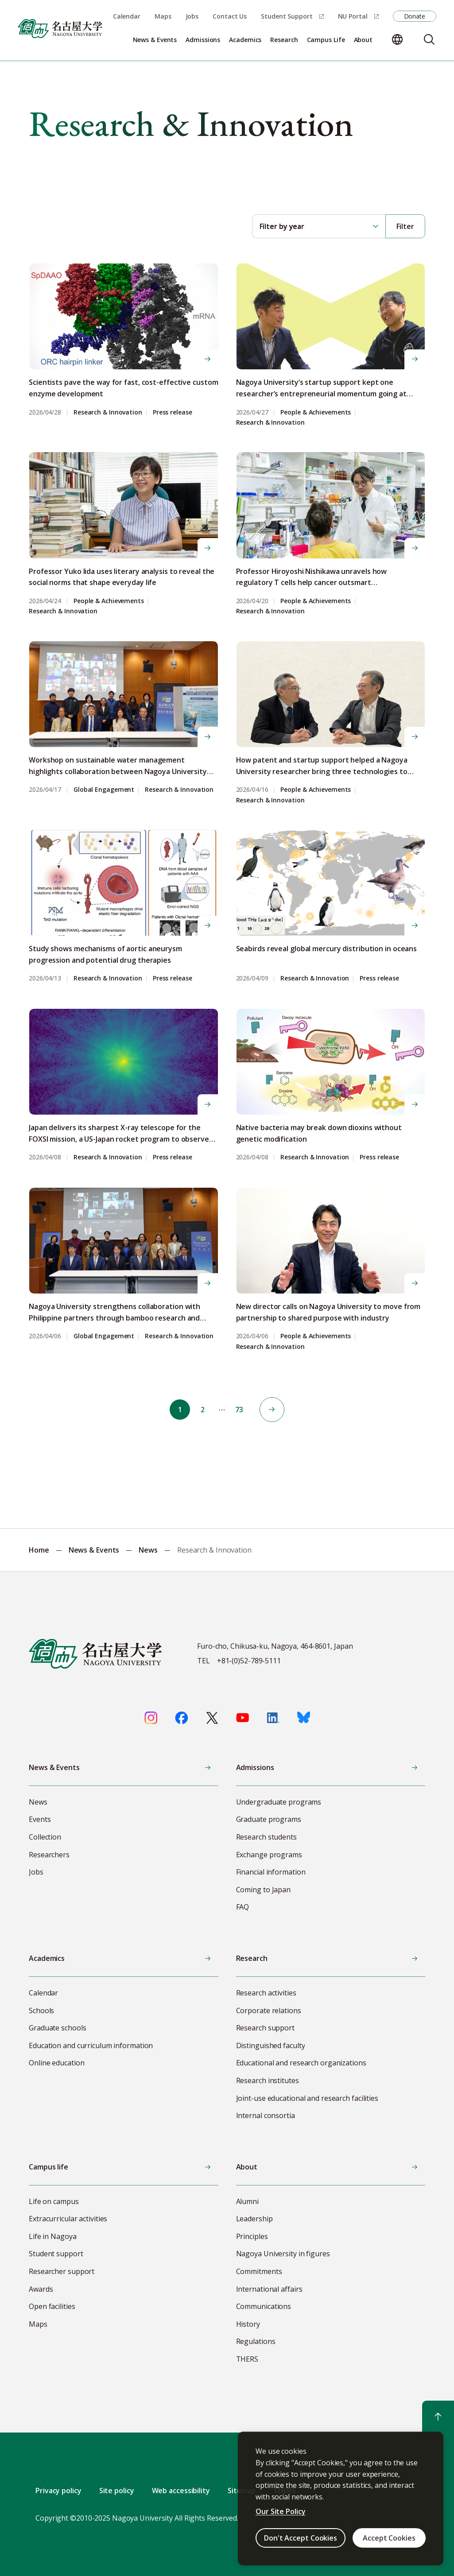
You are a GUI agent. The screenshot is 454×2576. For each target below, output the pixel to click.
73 (241, 1409)
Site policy (116, 2490)
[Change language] (397, 39)
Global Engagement (104, 790)
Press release (172, 412)
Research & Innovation (108, 412)
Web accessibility (181, 2490)
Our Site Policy (281, 2511)
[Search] (429, 39)
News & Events (94, 1549)
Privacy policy (58, 2490)
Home (39, 1549)
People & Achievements (315, 412)
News (148, 1549)
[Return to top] (438, 2417)
